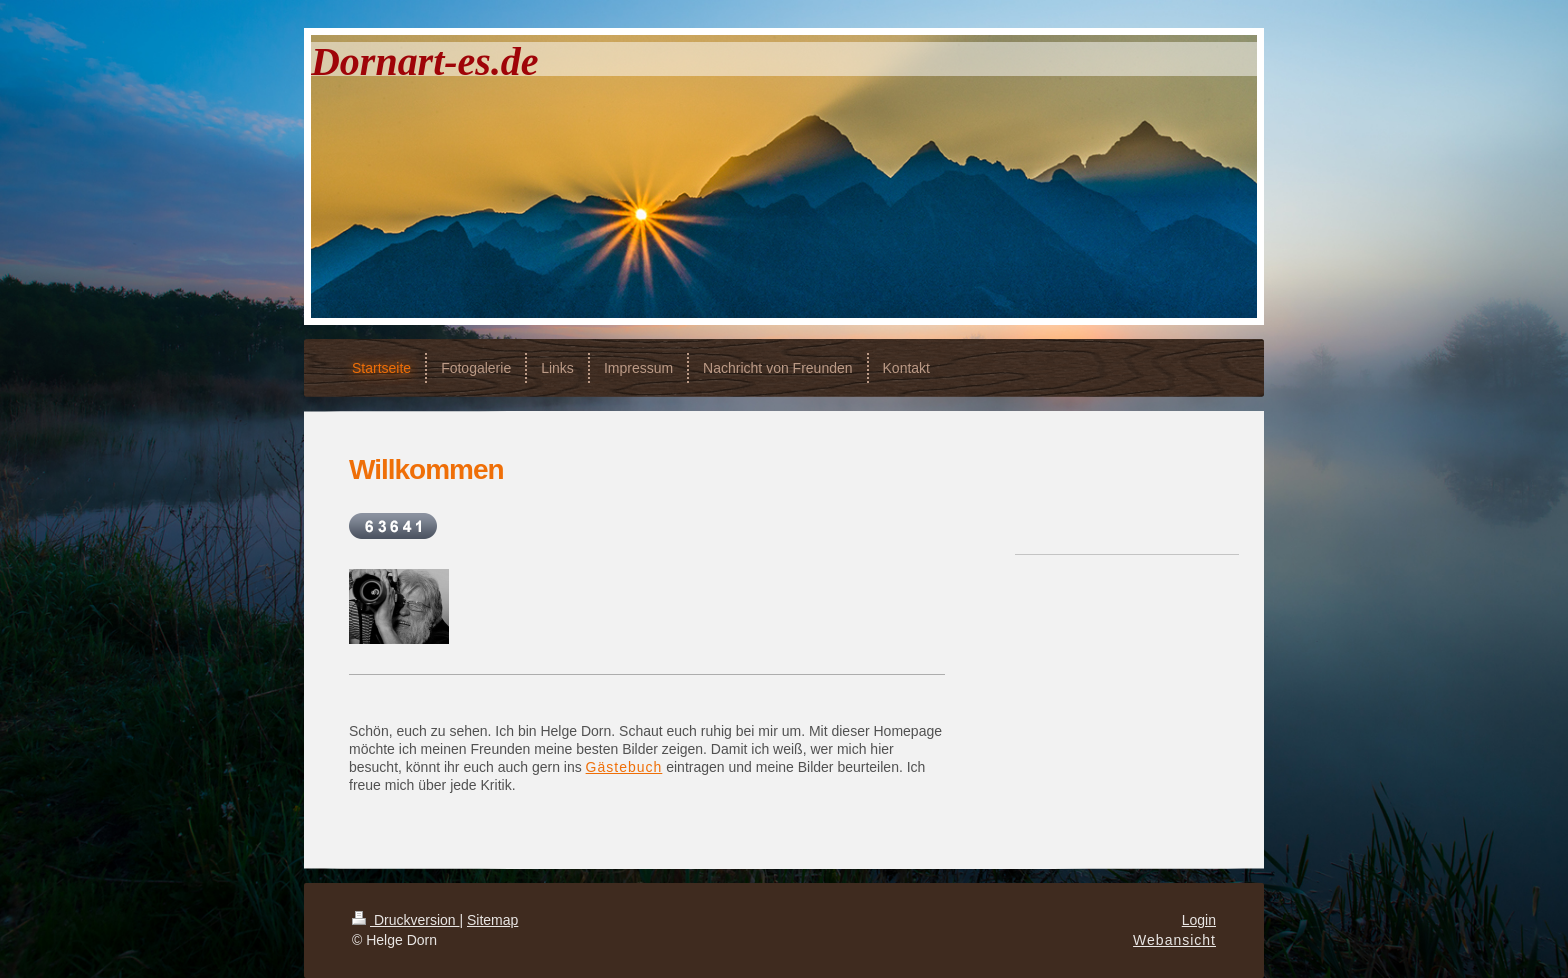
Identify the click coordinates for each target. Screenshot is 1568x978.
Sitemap (492, 920)
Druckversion (405, 920)
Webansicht (1174, 940)
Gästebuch (624, 767)
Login (1199, 920)
